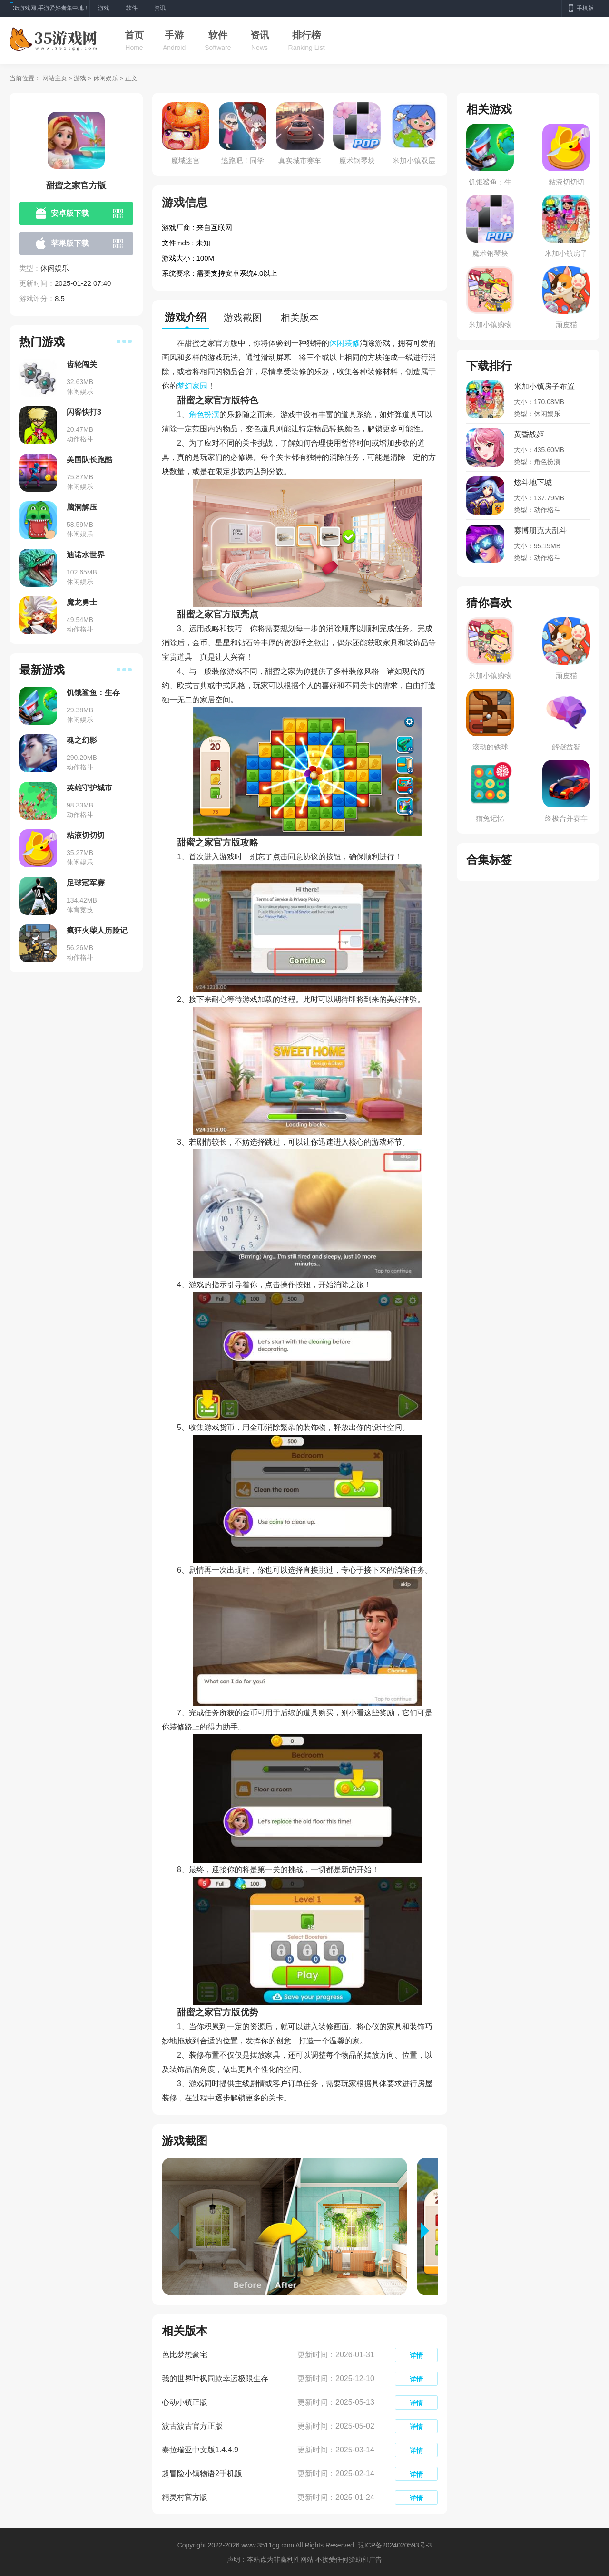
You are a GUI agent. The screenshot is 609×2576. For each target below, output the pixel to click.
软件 (217, 35)
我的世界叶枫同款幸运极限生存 (215, 2378)
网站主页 (54, 78)
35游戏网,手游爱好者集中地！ (51, 8)
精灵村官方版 (184, 2497)
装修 (352, 343)
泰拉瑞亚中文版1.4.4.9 (200, 2450)
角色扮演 (204, 414)
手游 (174, 35)
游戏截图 (243, 317)
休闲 (336, 343)
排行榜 (306, 35)
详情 (416, 2355)
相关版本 (300, 317)
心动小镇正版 (184, 2402)
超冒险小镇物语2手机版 (202, 2473)
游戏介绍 (185, 317)
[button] (429, 2230)
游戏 (80, 78)
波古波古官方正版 (192, 2426)
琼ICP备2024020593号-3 (395, 2545)
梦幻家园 (192, 386)
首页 (134, 35)
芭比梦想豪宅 (184, 2355)
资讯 (259, 35)
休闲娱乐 (105, 78)
